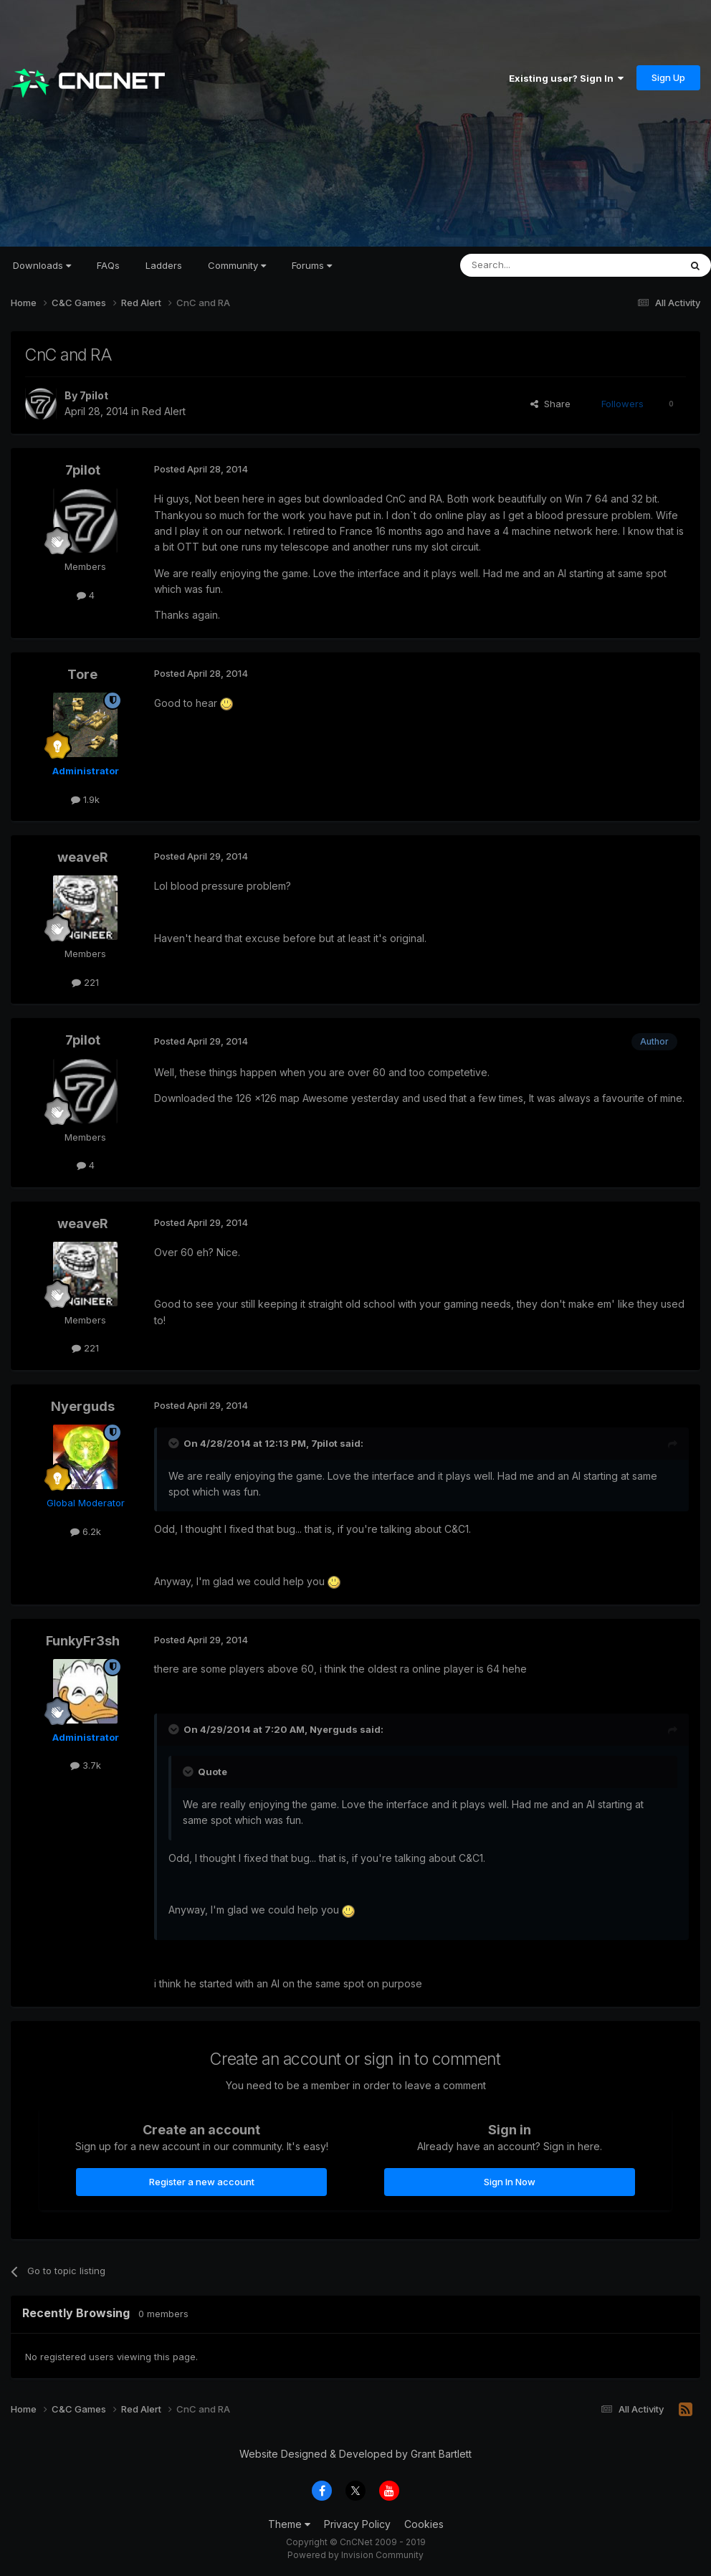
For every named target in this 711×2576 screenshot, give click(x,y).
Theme (289, 2524)
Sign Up (668, 77)
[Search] (533, 265)
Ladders (163, 265)
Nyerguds (83, 1406)
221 (85, 982)
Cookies (424, 2524)
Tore (82, 674)
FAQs (108, 265)
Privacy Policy (357, 2524)
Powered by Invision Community (355, 2554)
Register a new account (201, 2181)
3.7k (85, 1765)
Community (237, 265)
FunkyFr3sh (83, 1640)
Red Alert (164, 411)
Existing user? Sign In (566, 78)
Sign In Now (509, 2181)
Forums (312, 265)
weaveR (82, 857)
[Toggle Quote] (174, 1443)
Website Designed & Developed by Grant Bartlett (355, 2454)
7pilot (94, 395)
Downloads (42, 265)
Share (550, 403)
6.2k (85, 1531)
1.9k (85, 799)
